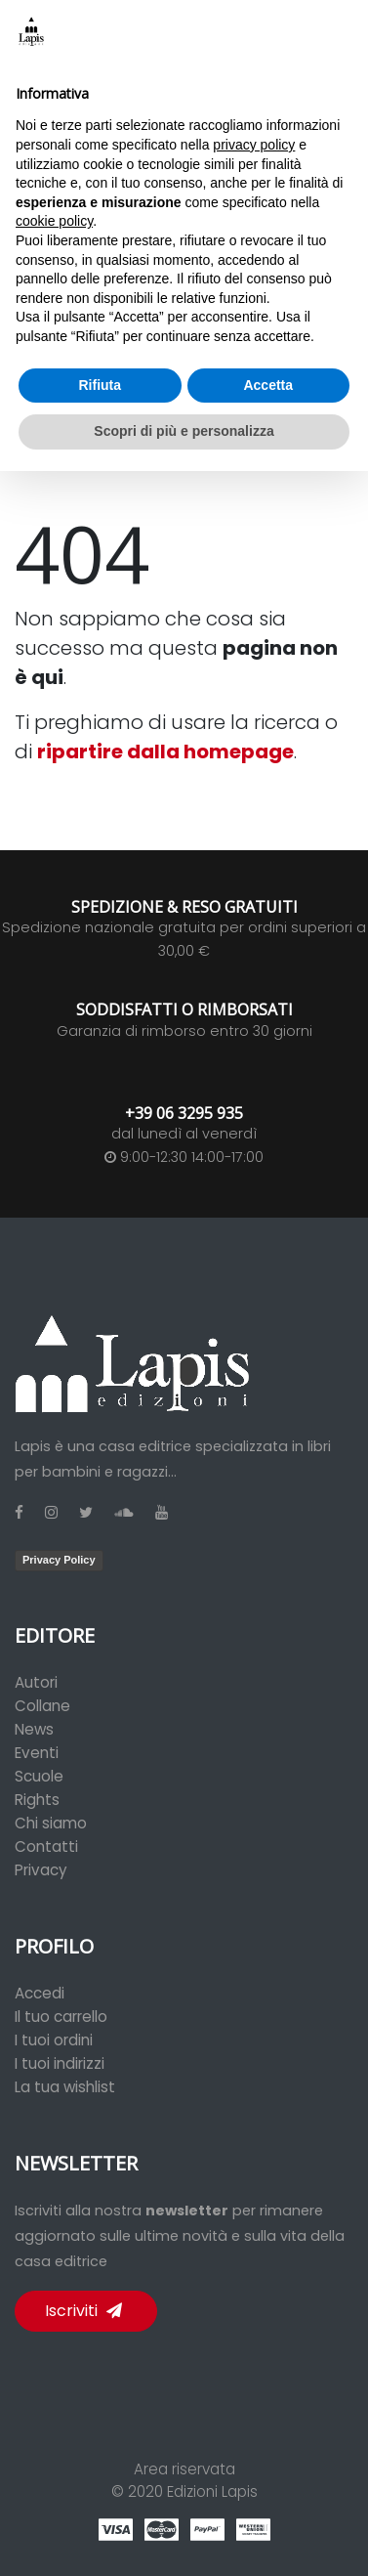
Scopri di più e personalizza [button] (183, 431)
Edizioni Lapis (212, 2491)
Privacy (41, 1870)
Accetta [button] (268, 385)
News (34, 1729)
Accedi (39, 1993)
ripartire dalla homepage (165, 751)
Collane (42, 1706)
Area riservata (184, 2469)
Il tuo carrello (61, 2016)
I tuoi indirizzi (59, 2063)
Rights (37, 1799)
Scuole (39, 1776)
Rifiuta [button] (99, 385)
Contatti (46, 1846)
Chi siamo (51, 1823)
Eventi (37, 1752)
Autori (36, 1682)
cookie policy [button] (54, 221)
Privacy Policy (59, 1560)
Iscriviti (83, 2310)
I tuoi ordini (54, 2040)
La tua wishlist (65, 2087)
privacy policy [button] (254, 144)
